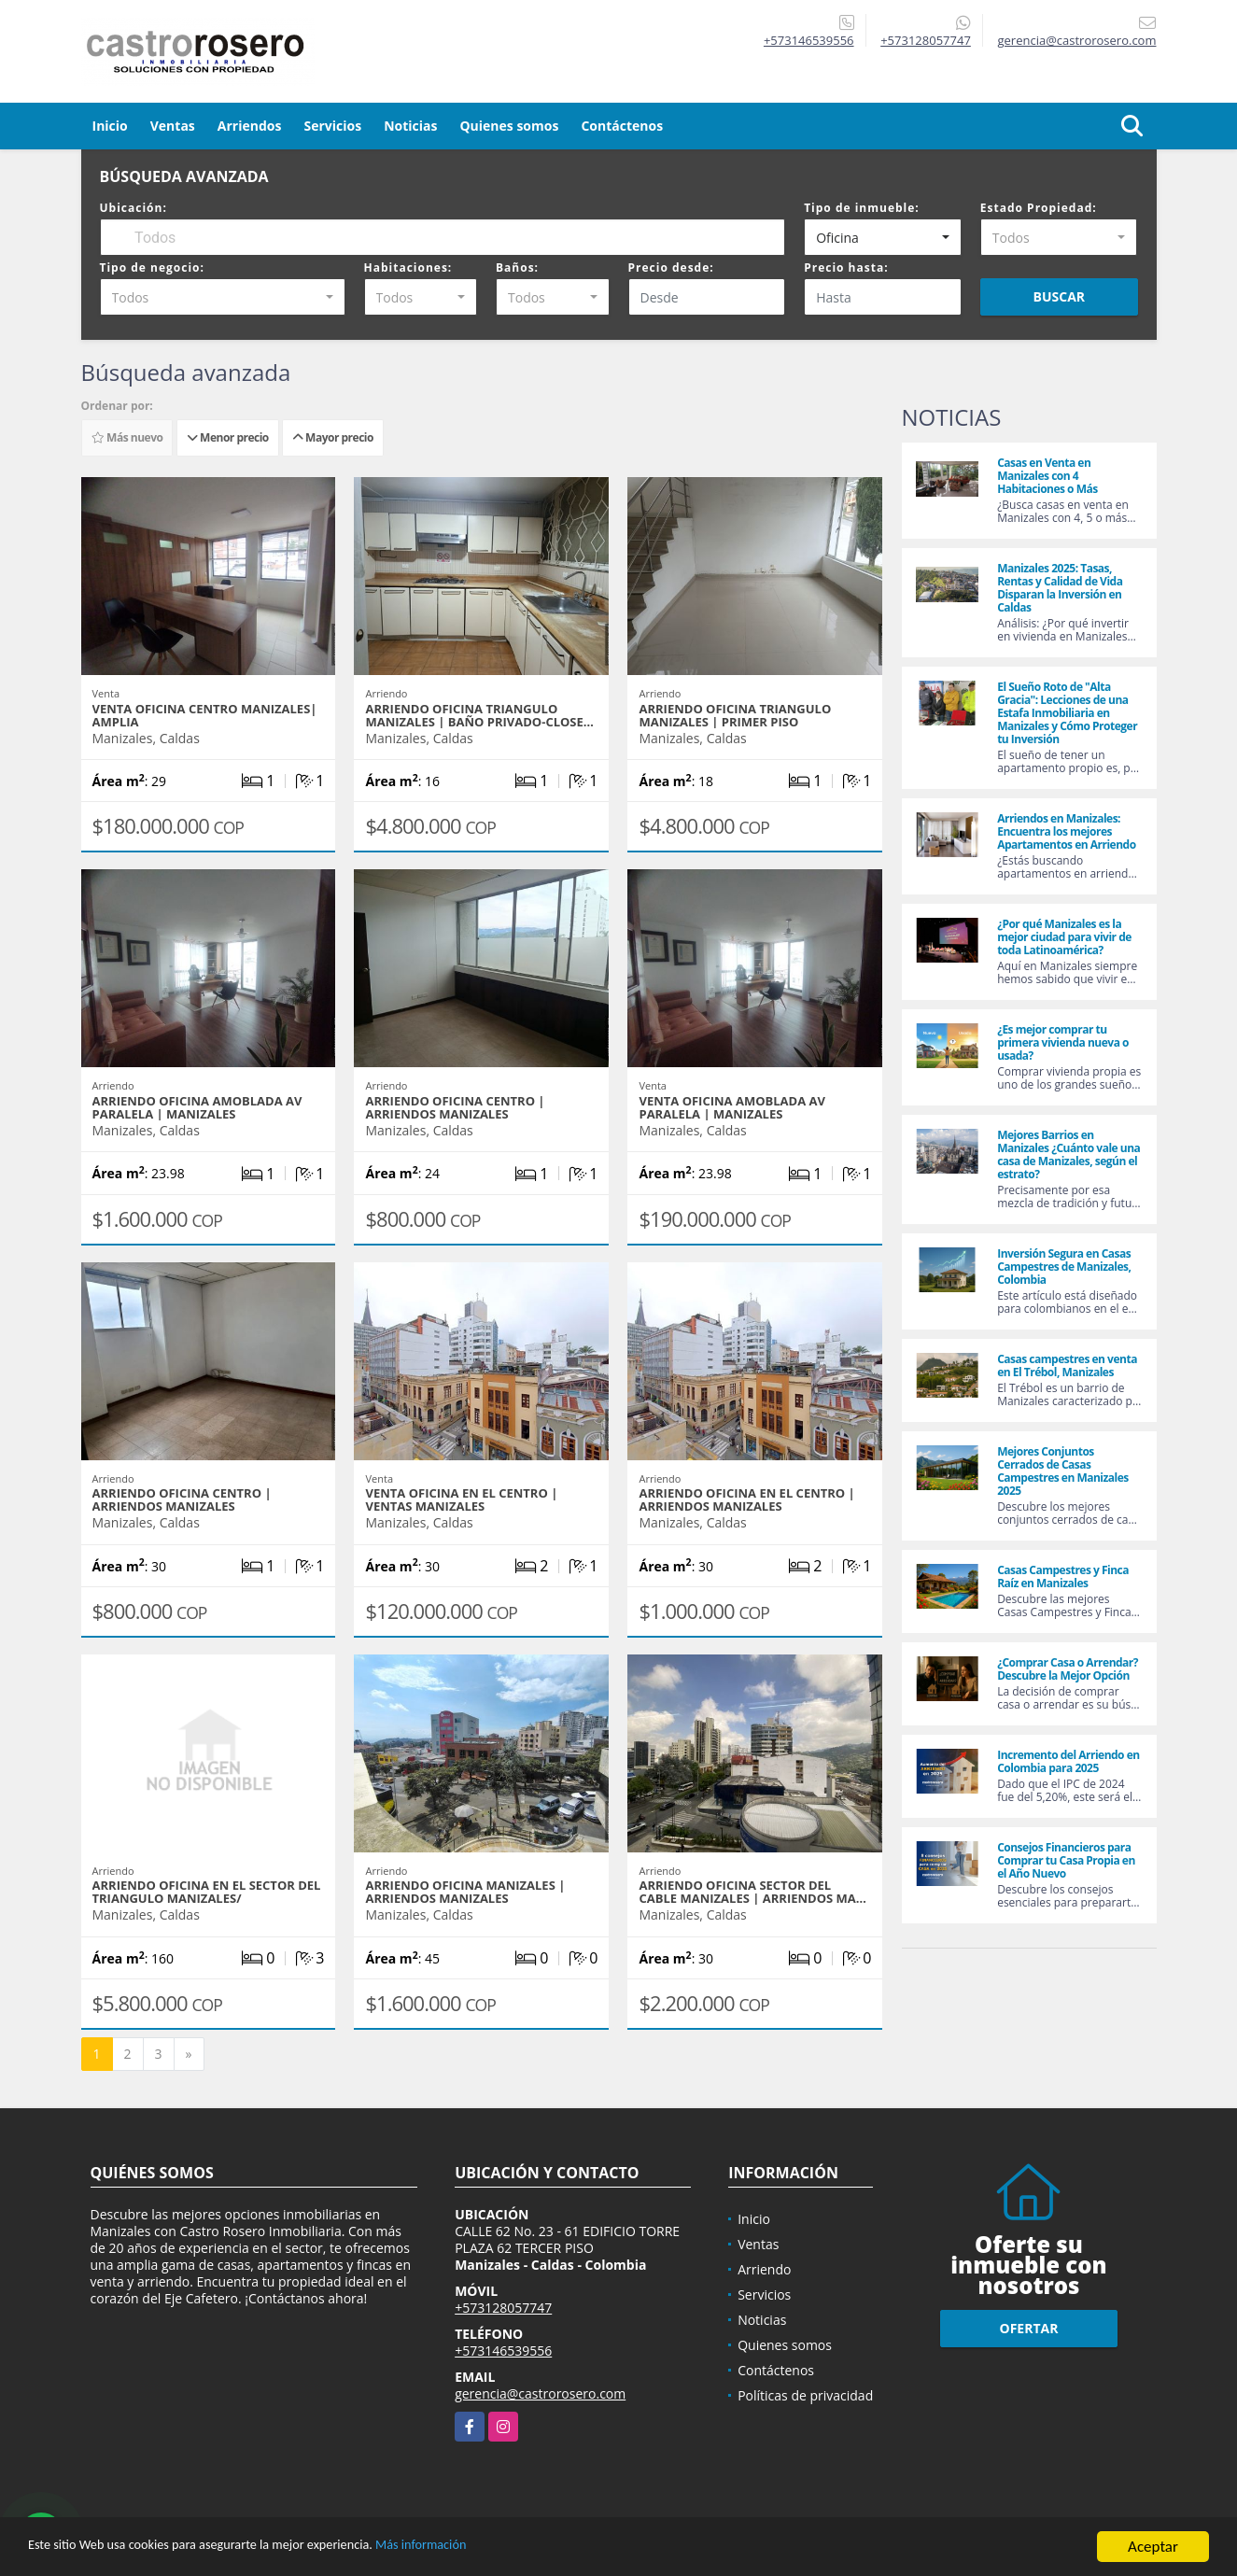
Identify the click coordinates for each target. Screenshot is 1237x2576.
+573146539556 (809, 40)
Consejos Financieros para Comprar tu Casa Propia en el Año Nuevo (1066, 1860)
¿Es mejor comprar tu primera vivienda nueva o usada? (1063, 1042)
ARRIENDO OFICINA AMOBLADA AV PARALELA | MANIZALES (197, 1107)
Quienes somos (508, 125)
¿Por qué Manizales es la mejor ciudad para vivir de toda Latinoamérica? (1064, 937)
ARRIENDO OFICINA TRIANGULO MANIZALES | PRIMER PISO (735, 715)
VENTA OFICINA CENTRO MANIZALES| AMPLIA (204, 715)
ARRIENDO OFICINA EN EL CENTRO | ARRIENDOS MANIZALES (746, 1499)
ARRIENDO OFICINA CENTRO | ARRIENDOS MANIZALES (454, 1107)
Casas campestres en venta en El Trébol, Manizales (1067, 1365)
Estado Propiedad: (1038, 208)
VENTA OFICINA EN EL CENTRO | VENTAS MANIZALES (461, 1499)
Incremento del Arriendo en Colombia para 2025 (1068, 1761)
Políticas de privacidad (805, 2395)
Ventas (172, 125)
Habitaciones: (408, 267)
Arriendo (764, 2269)
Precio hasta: (846, 267)
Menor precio (228, 437)
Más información (497, 2547)
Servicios (332, 125)
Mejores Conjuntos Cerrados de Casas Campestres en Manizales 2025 (1063, 1471)
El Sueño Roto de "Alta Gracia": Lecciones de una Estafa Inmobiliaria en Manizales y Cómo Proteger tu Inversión (1067, 713)
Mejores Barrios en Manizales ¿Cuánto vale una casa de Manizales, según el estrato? (1068, 1154)
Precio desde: (671, 267)
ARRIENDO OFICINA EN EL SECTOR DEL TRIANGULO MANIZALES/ (206, 1892)
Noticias (410, 125)
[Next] (189, 2054)
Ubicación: (133, 208)
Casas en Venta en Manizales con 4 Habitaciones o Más (1047, 476)
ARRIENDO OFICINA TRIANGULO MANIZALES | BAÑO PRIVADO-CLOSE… (479, 715)
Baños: (517, 267)
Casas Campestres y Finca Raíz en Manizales (1063, 1576)
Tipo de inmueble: (862, 208)
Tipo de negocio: (152, 267)
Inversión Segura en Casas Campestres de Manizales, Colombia (1064, 1267)
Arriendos (250, 125)
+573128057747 (925, 40)
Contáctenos (622, 125)
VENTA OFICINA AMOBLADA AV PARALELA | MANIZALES (731, 1107)
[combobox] (883, 237)
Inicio (110, 125)
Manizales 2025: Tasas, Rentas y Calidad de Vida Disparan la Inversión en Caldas (1059, 587)
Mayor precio (332, 437)
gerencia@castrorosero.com (540, 2393)
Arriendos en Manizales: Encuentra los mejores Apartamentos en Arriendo (1066, 831)
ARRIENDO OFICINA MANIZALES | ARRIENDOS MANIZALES (465, 1892)
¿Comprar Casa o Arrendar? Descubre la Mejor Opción (1067, 1668)
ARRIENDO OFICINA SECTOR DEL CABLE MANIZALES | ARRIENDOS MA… (752, 1892)
